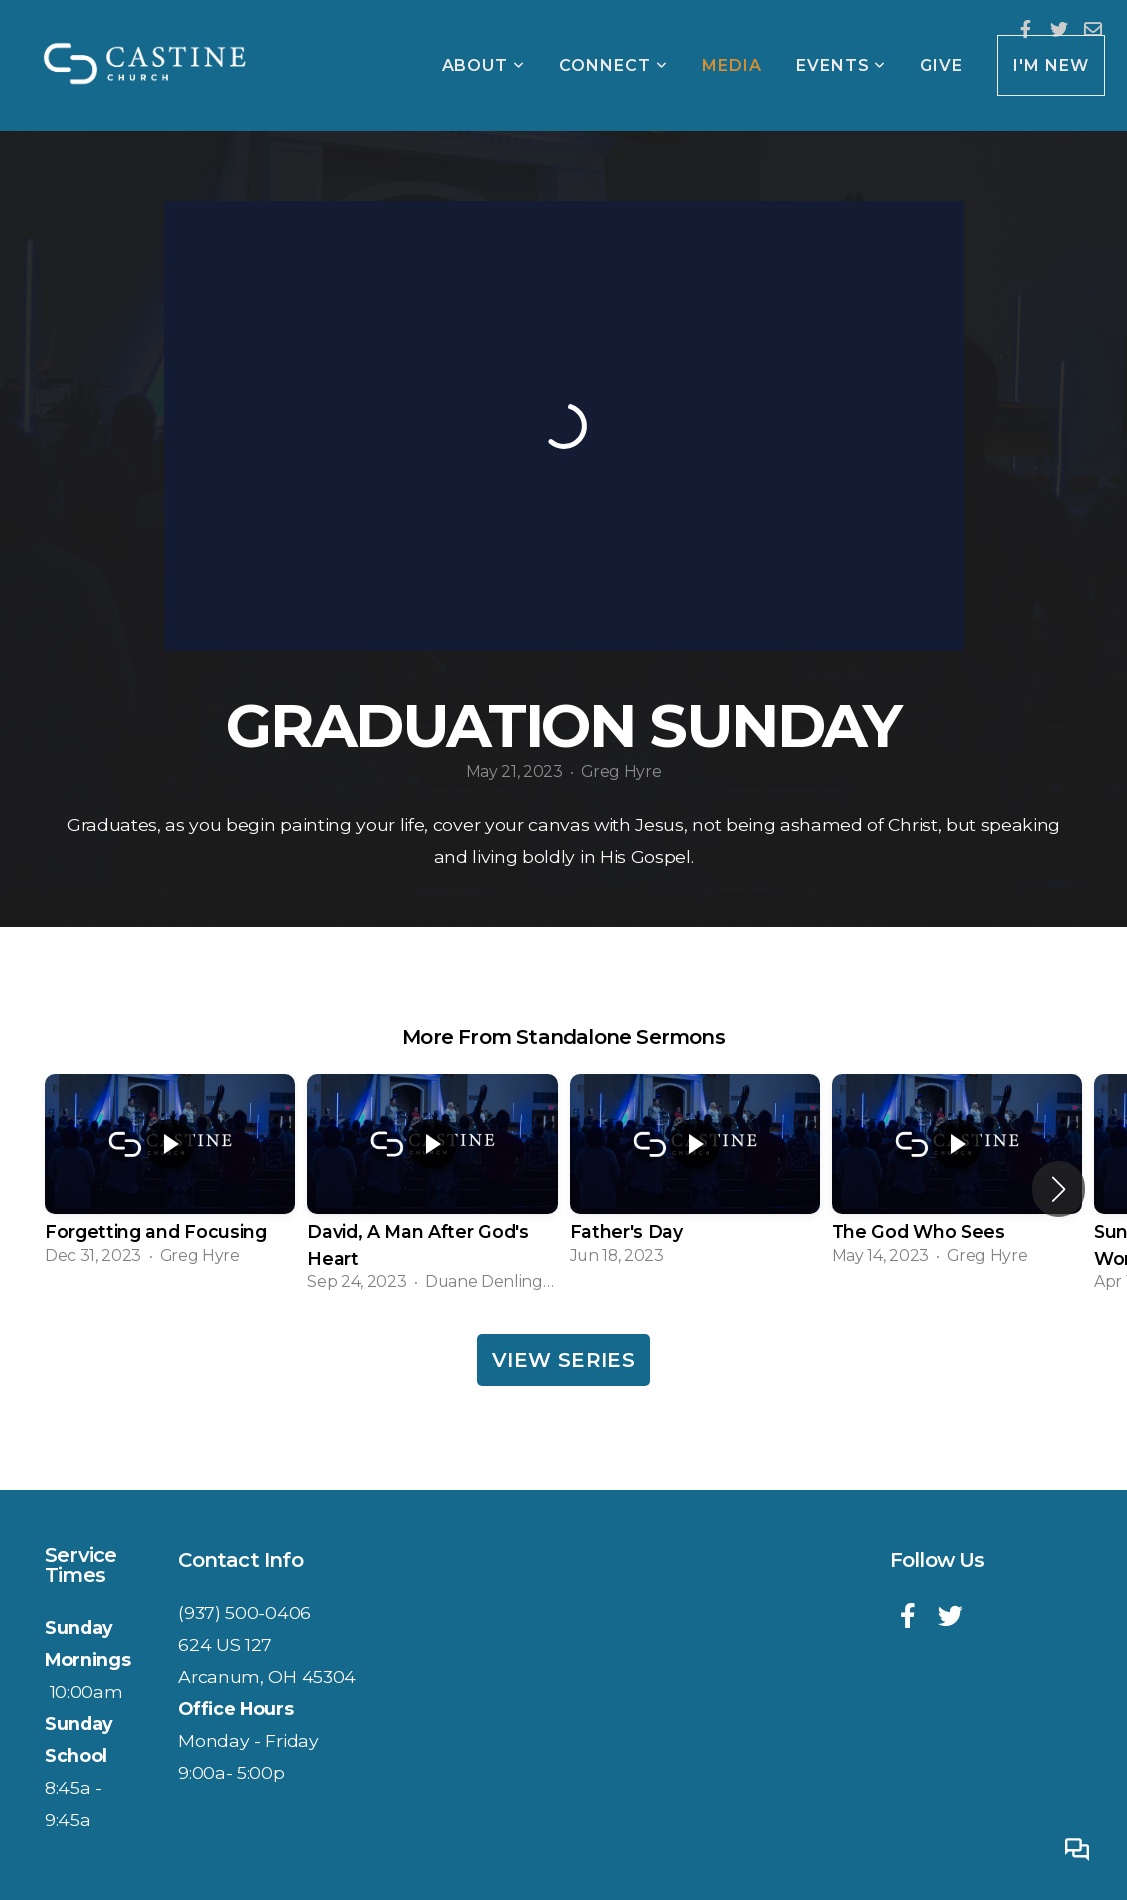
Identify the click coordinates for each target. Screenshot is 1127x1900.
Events (841, 65)
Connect (613, 65)
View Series (563, 1360)
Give (941, 65)
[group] (170, 1176)
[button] (1058, 1189)
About (484, 65)
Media (732, 65)
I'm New (1051, 65)
